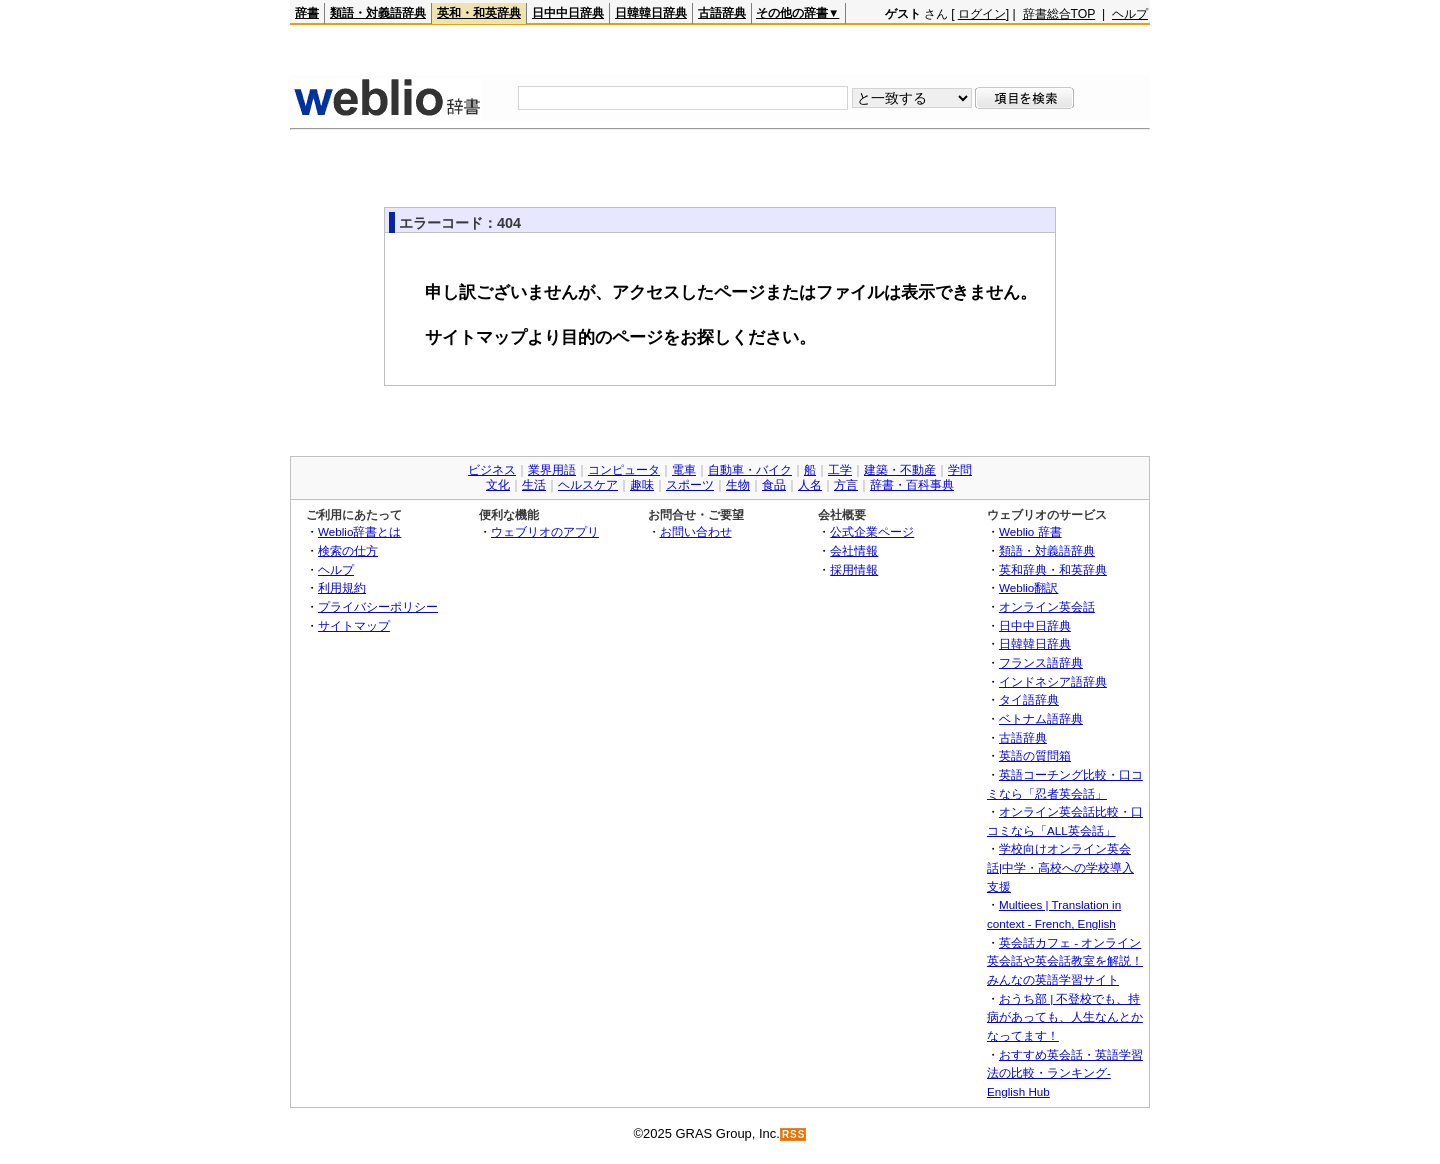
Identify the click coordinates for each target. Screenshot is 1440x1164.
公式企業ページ (872, 531)
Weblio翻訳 (1028, 587)
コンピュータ (624, 470)
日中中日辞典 (568, 13)
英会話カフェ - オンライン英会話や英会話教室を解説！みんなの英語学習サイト (1065, 961)
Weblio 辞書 (1030, 531)
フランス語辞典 (1041, 662)
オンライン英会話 (1047, 606)
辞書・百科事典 (912, 485)
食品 (774, 485)
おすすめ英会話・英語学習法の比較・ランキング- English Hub (1065, 1073)
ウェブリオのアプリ (545, 531)
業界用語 (552, 470)
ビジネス (492, 470)
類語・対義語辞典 (378, 13)
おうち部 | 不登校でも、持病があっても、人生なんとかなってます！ (1065, 1017)
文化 (498, 485)
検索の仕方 (348, 550)
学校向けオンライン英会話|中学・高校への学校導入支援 (1060, 867)
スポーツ (690, 485)
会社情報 (854, 550)
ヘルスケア (588, 485)
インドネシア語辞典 (1053, 681)
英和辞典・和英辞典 (1053, 569)
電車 (684, 470)
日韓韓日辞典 (651, 13)
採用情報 (854, 569)
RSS (794, 1134)
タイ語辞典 (1029, 699)
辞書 (307, 13)
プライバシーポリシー (378, 606)
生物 (738, 485)
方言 (846, 485)
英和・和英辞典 (479, 13)
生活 (534, 485)
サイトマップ (354, 625)
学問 (960, 470)
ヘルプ (1130, 14)
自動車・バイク (750, 470)
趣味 (642, 485)
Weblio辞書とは (359, 531)
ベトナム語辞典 (1041, 718)
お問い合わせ (696, 531)
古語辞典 (722, 13)
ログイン (982, 14)
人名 (810, 485)
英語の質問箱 (1035, 755)
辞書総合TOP (1059, 14)
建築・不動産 (900, 470)
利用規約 (342, 587)
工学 (840, 470)
